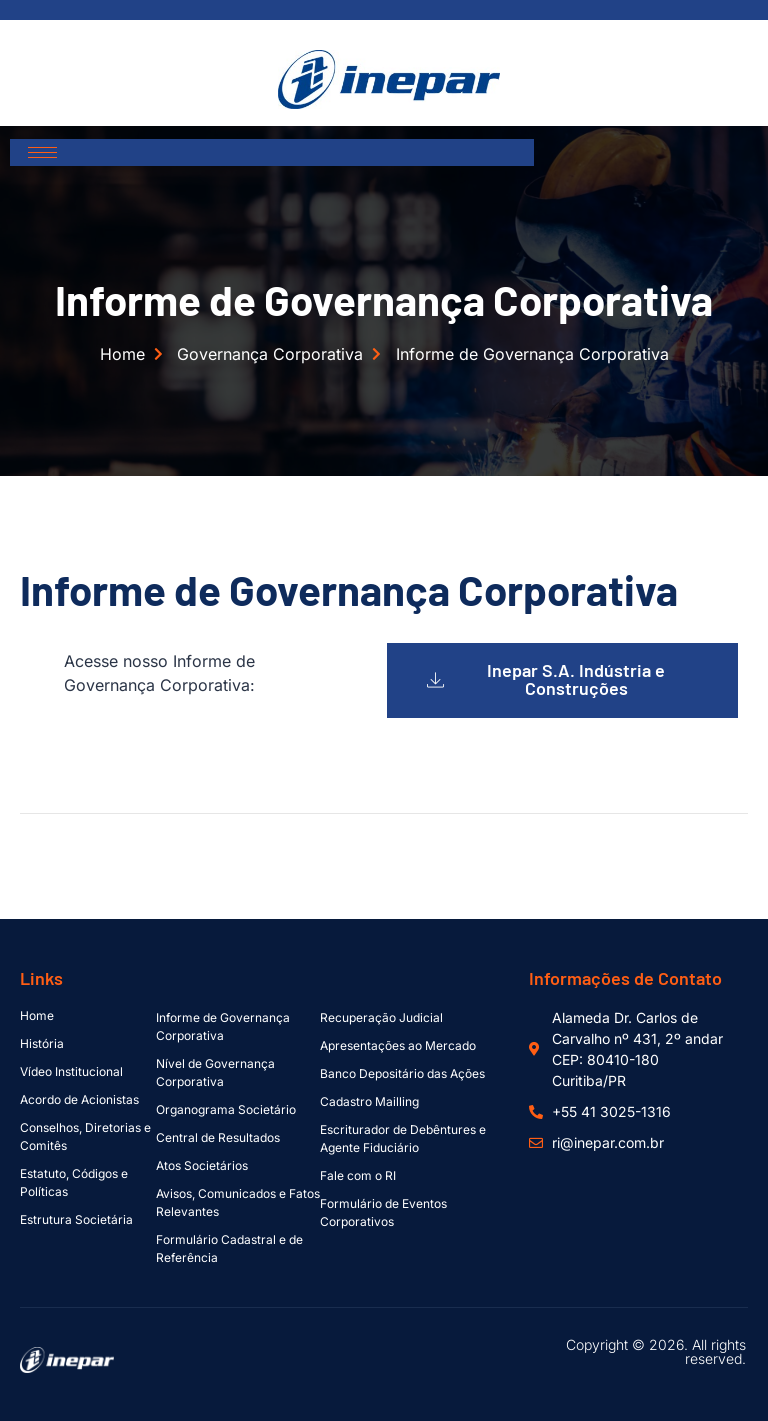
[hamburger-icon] (42, 152)
